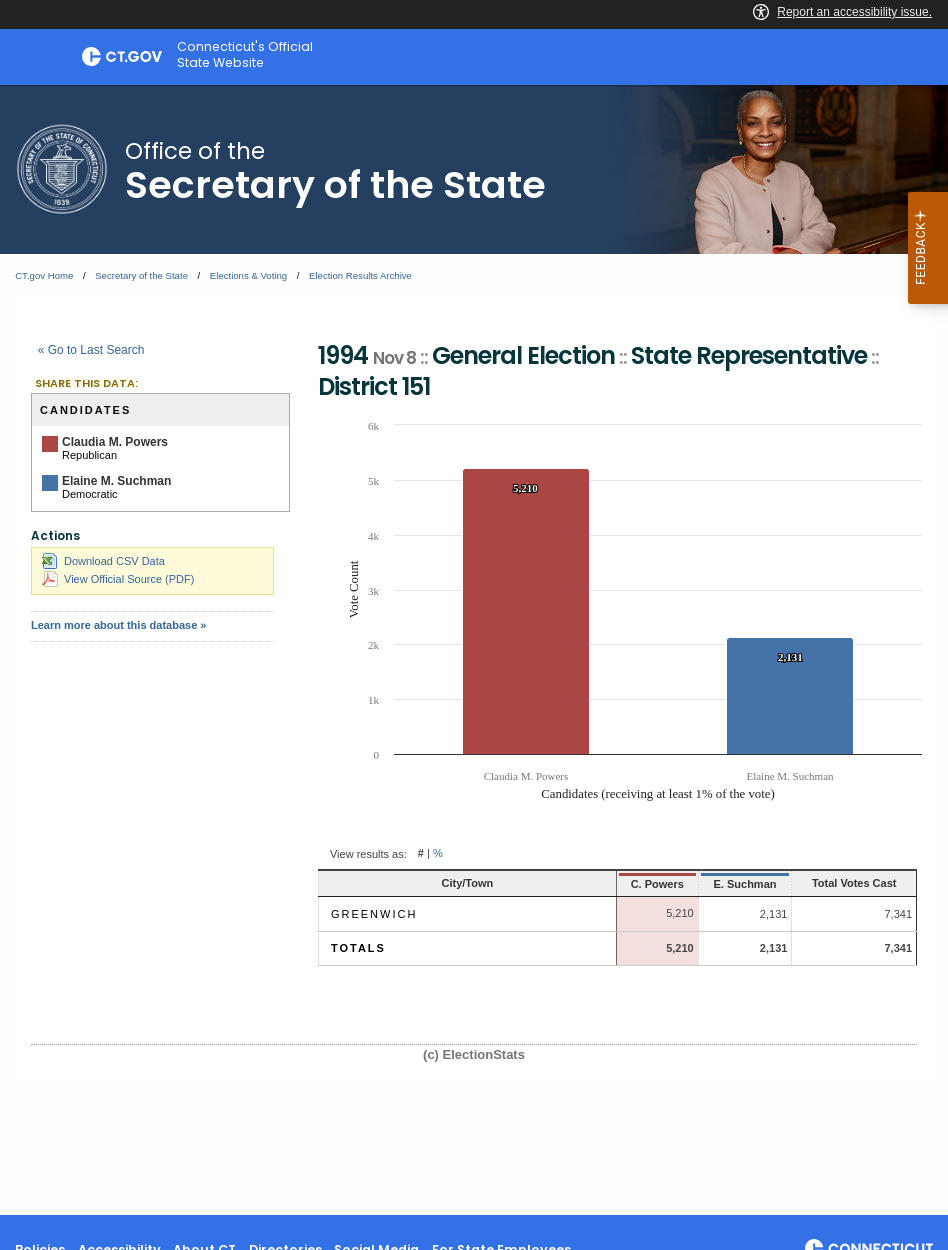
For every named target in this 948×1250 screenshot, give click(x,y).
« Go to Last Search (91, 350)
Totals (358, 948)
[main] (474, 650)
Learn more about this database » (118, 625)
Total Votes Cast (837, 883)
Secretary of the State (141, 275)
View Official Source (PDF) (118, 579)
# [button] (421, 854)
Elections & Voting (248, 275)
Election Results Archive (360, 275)
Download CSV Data (103, 561)
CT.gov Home (44, 275)
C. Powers (611, 884)
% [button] (438, 854)
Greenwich (374, 914)
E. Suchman (706, 884)
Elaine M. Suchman (116, 481)
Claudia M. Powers (115, 442)
